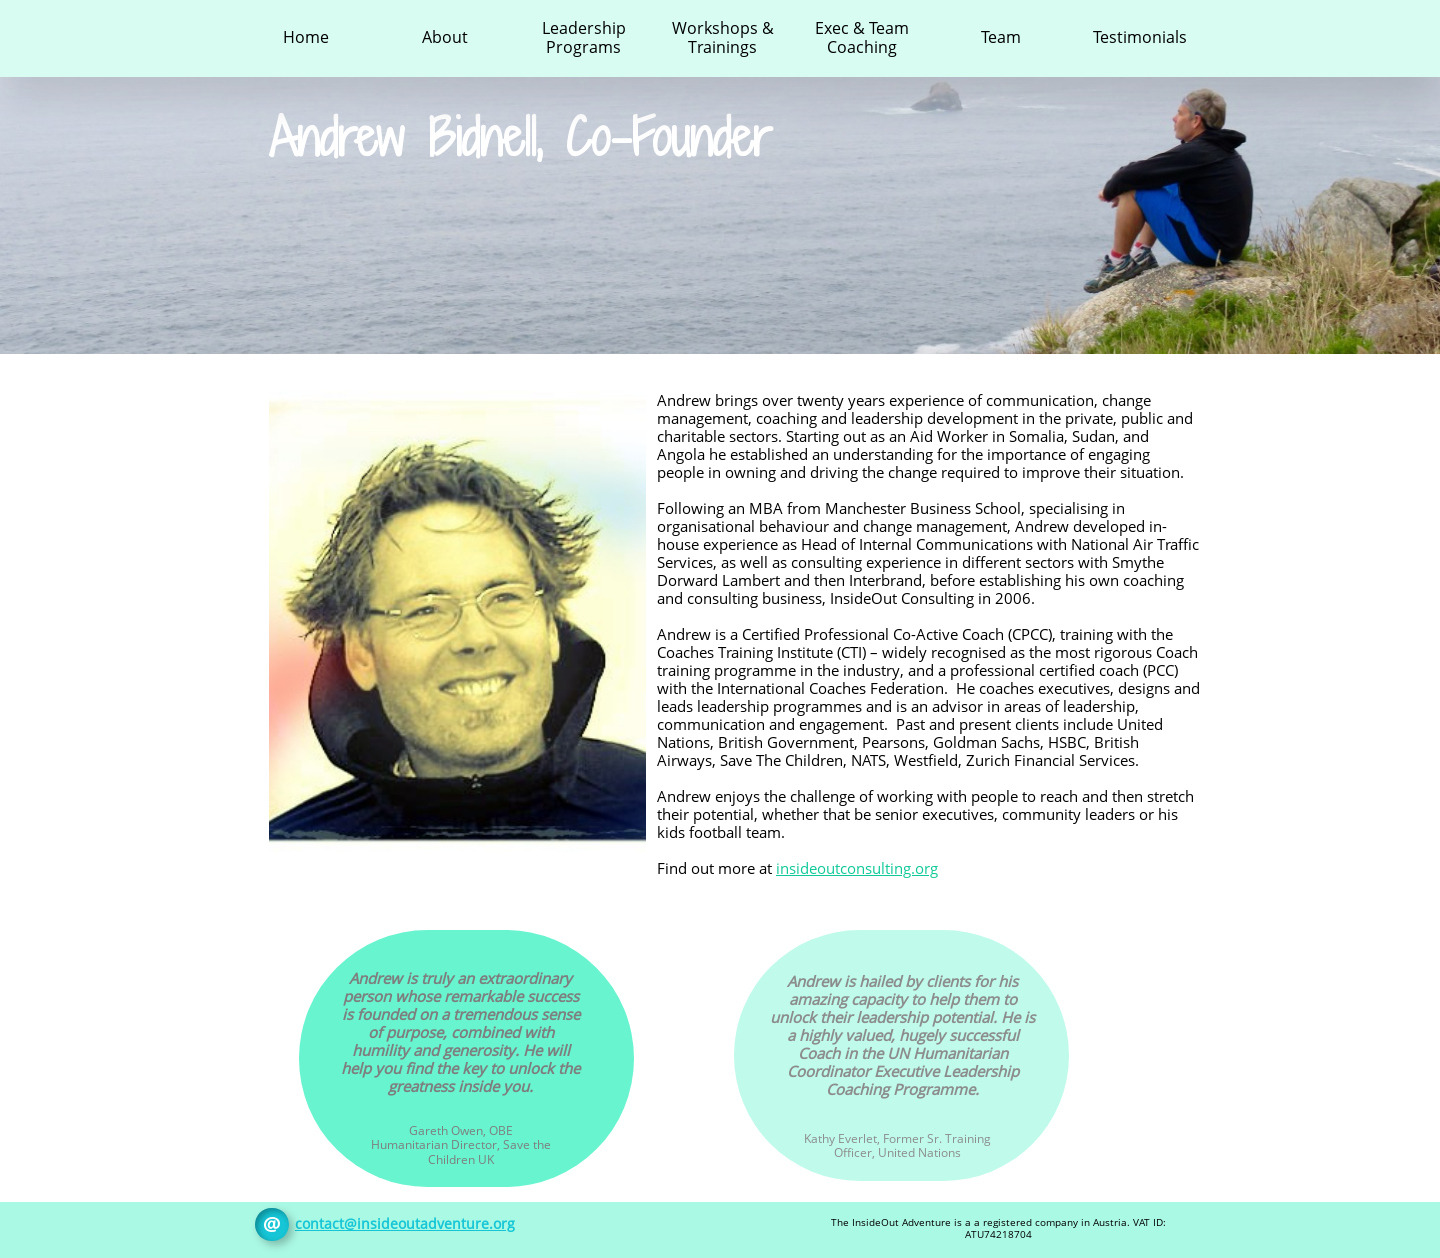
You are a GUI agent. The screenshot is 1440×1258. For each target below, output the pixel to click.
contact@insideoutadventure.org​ (405, 1223)
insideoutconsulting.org (857, 868)
